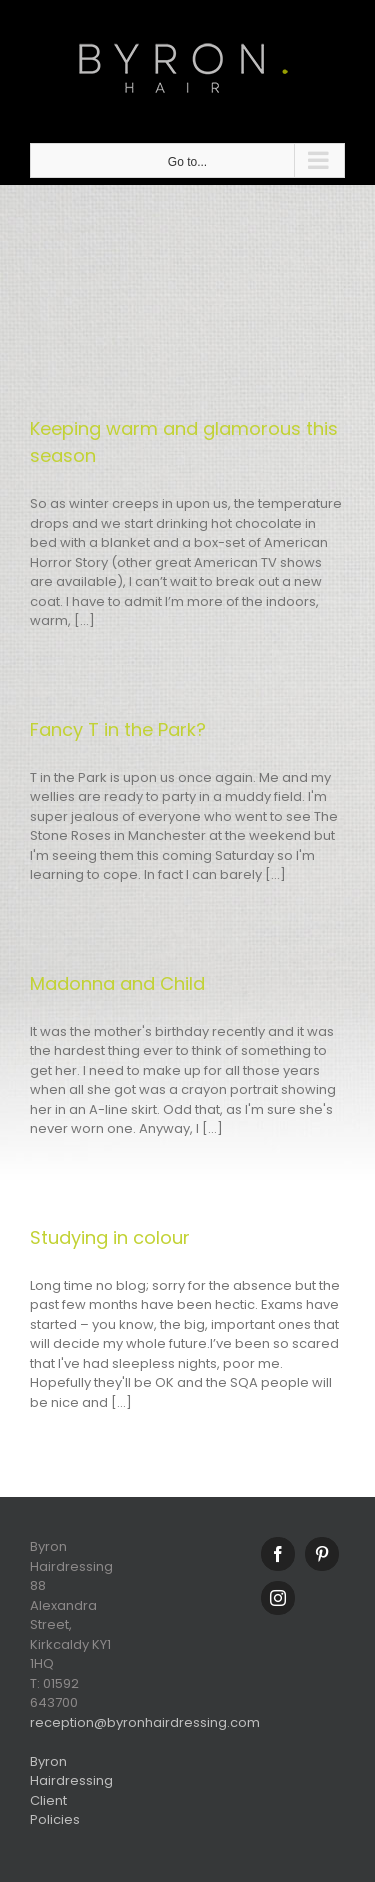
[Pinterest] (322, 1554)
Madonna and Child (117, 983)
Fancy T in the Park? (118, 729)
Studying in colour (110, 1237)
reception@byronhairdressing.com (145, 1722)
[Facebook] (278, 1554)
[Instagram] (278, 1598)
